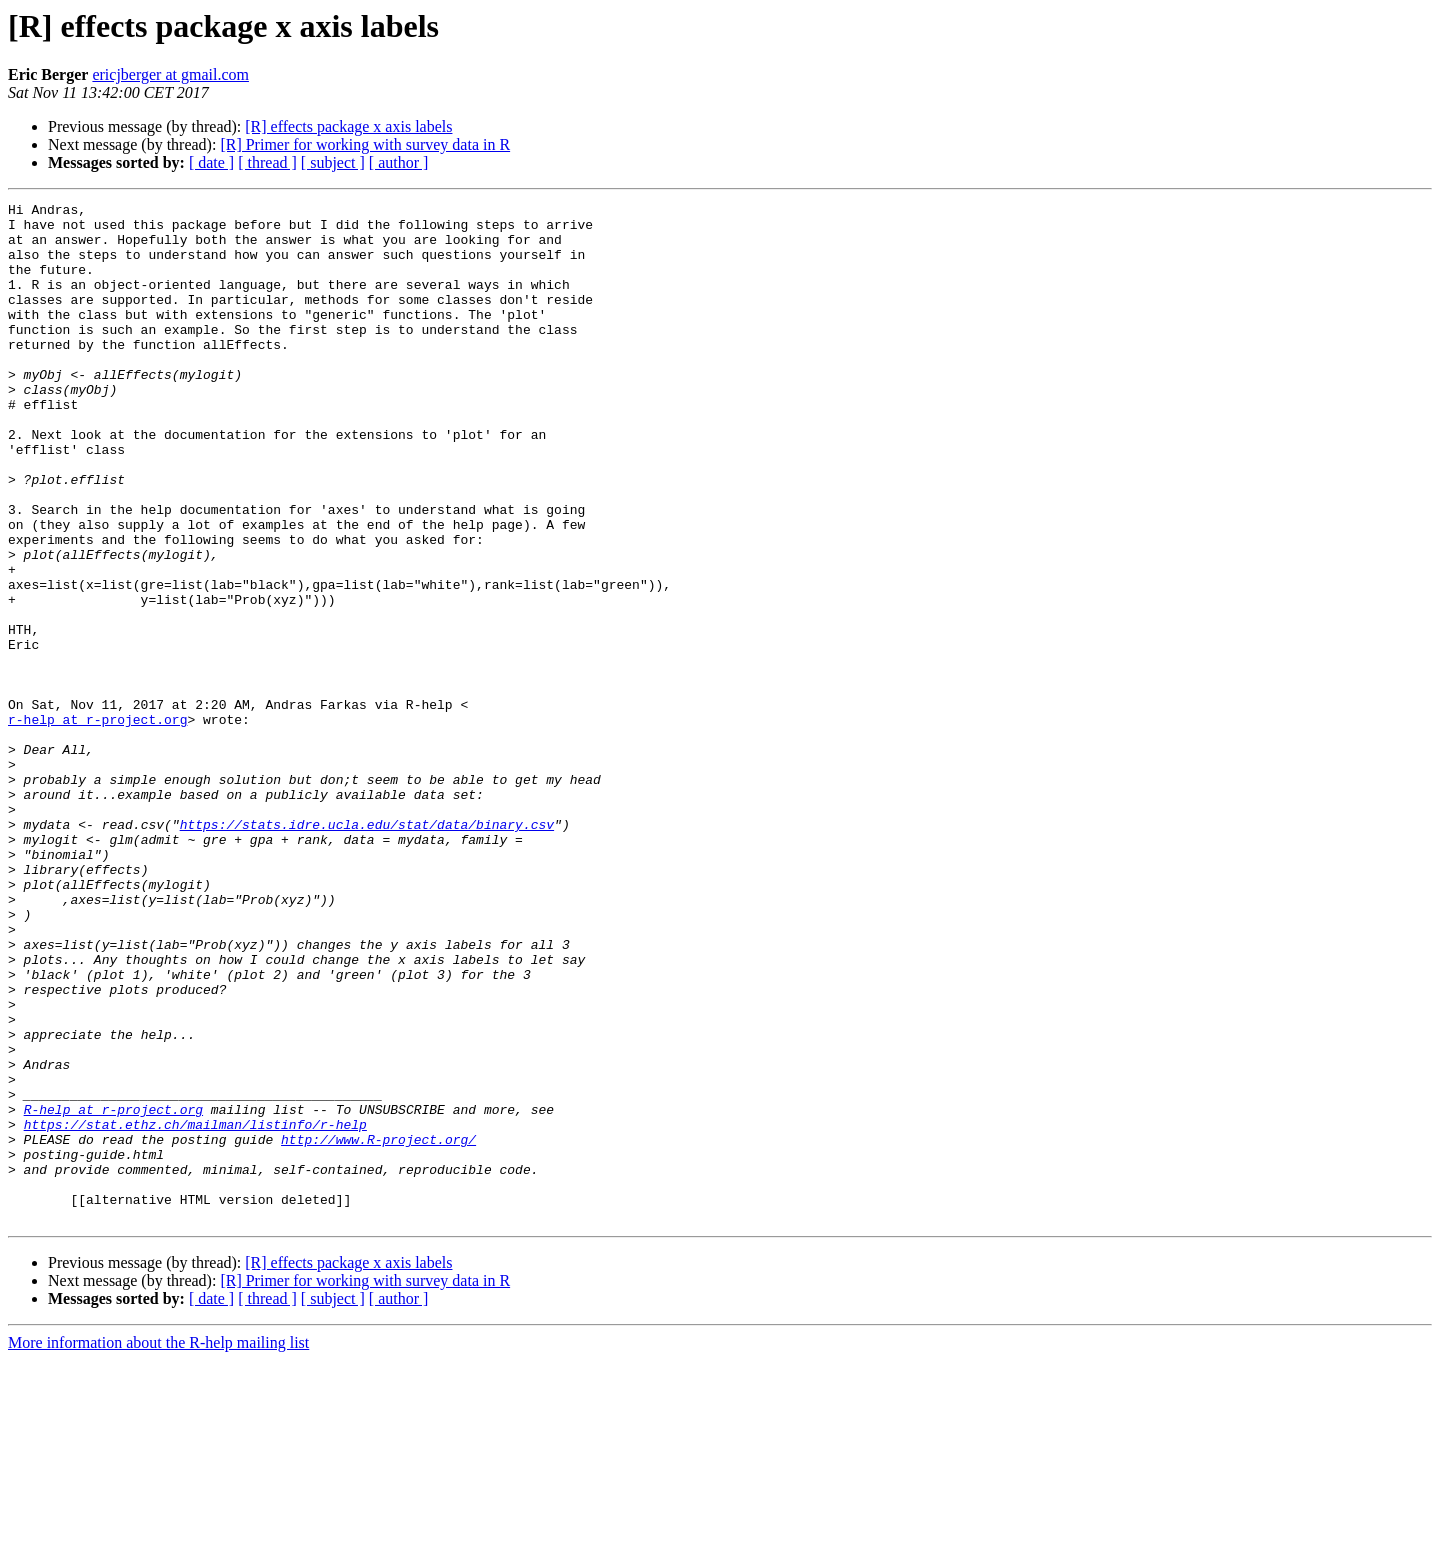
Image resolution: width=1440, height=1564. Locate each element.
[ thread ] (267, 162)
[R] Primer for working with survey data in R (365, 144)
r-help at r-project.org (97, 824)
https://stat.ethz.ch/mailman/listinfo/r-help (195, 1310)
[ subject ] (333, 162)
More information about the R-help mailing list (158, 1546)
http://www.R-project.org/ (378, 1328)
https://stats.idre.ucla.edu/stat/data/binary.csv (367, 950)
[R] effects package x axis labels (348, 126)
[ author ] (399, 162)
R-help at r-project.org (113, 1292)
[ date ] (211, 162)
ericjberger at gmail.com (170, 74)
